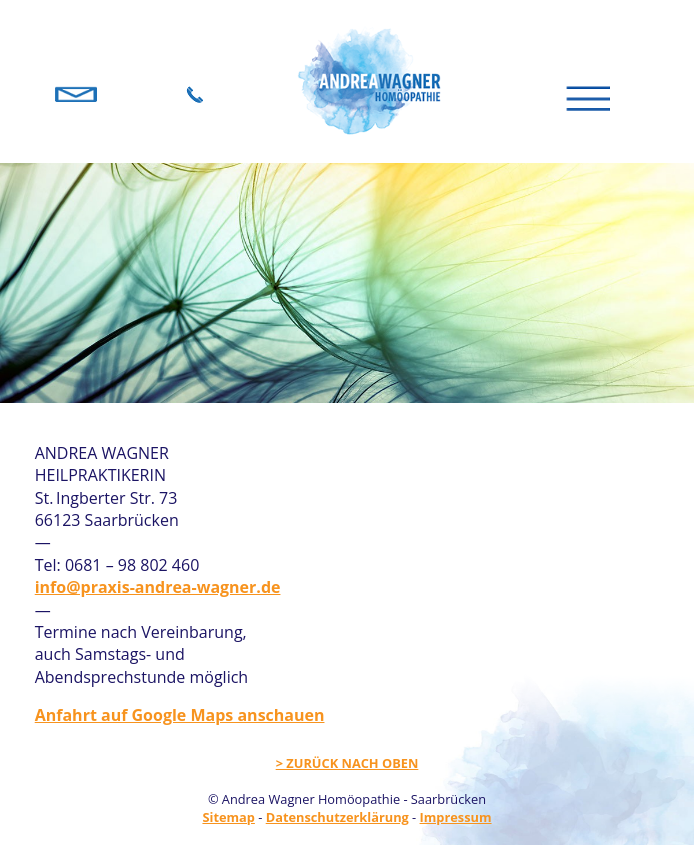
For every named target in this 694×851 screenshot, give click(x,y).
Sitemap (228, 817)
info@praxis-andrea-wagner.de (158, 587)
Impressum (456, 817)
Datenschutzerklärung (337, 817)
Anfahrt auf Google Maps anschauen (180, 715)
